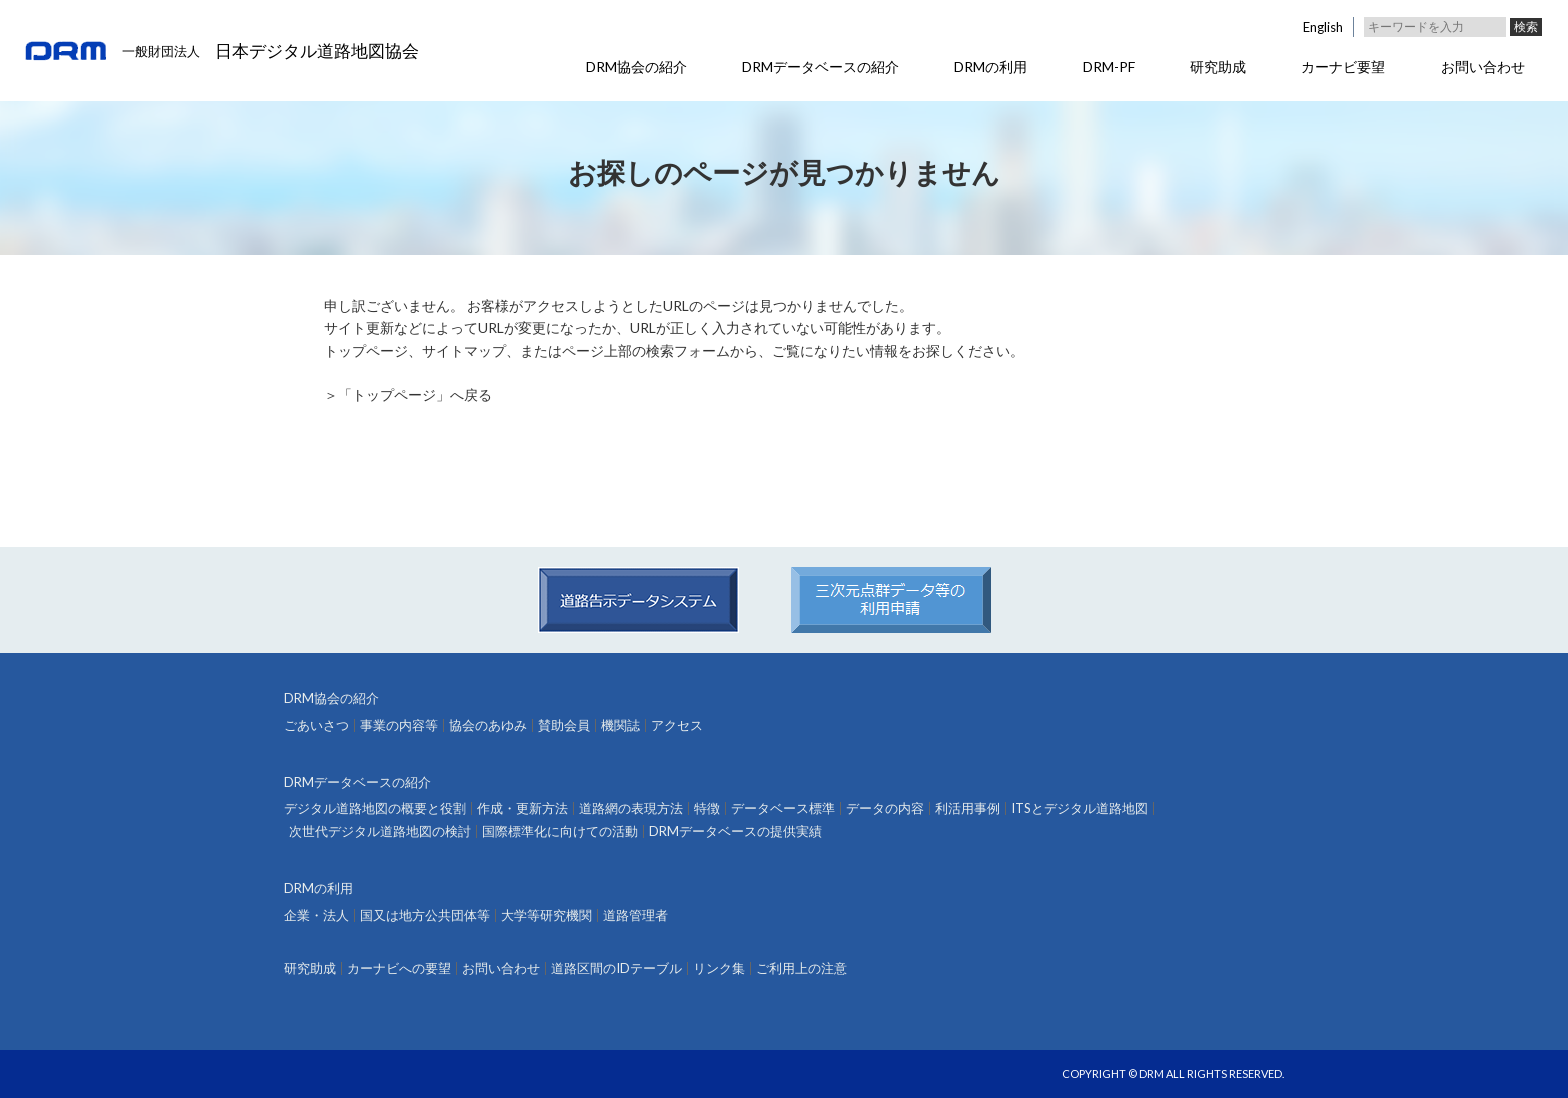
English (1323, 27)
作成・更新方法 (522, 808)
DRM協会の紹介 (636, 66)
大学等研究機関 (546, 915)
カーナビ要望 (1343, 66)
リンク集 (719, 968)
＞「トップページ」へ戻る (408, 394)
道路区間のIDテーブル (616, 968)
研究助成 (1218, 66)
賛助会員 (564, 725)
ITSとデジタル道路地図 (1079, 808)
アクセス (677, 725)
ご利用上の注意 (801, 968)
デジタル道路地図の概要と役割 (375, 808)
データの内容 (885, 808)
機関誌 (620, 725)
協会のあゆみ (488, 725)
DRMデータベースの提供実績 (735, 831)
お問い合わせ (1483, 66)
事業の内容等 (399, 725)
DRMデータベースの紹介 (820, 66)
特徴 (707, 808)
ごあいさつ (316, 725)
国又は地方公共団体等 (425, 915)
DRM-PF (1109, 66)
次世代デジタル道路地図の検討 (380, 831)
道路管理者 (635, 915)
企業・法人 (316, 915)
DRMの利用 (990, 66)
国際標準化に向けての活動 (560, 831)
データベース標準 (783, 808)
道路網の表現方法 (631, 808)
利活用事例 (967, 808)
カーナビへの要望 (399, 968)
